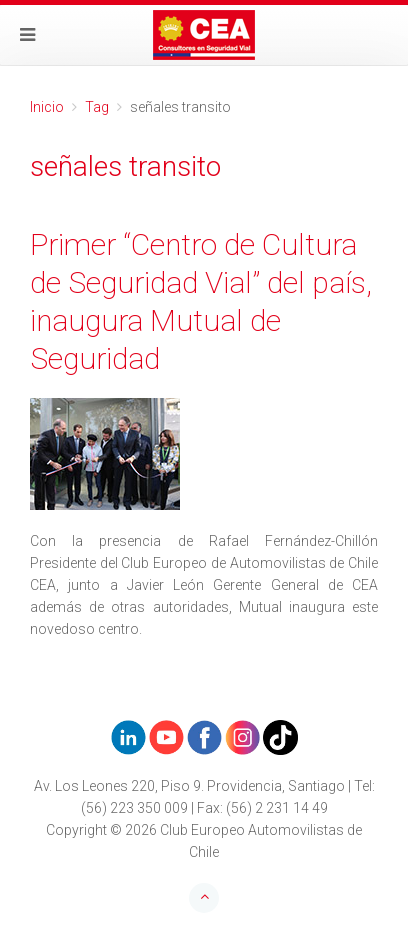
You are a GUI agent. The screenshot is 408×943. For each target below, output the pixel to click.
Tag (97, 107)
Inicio (47, 107)
